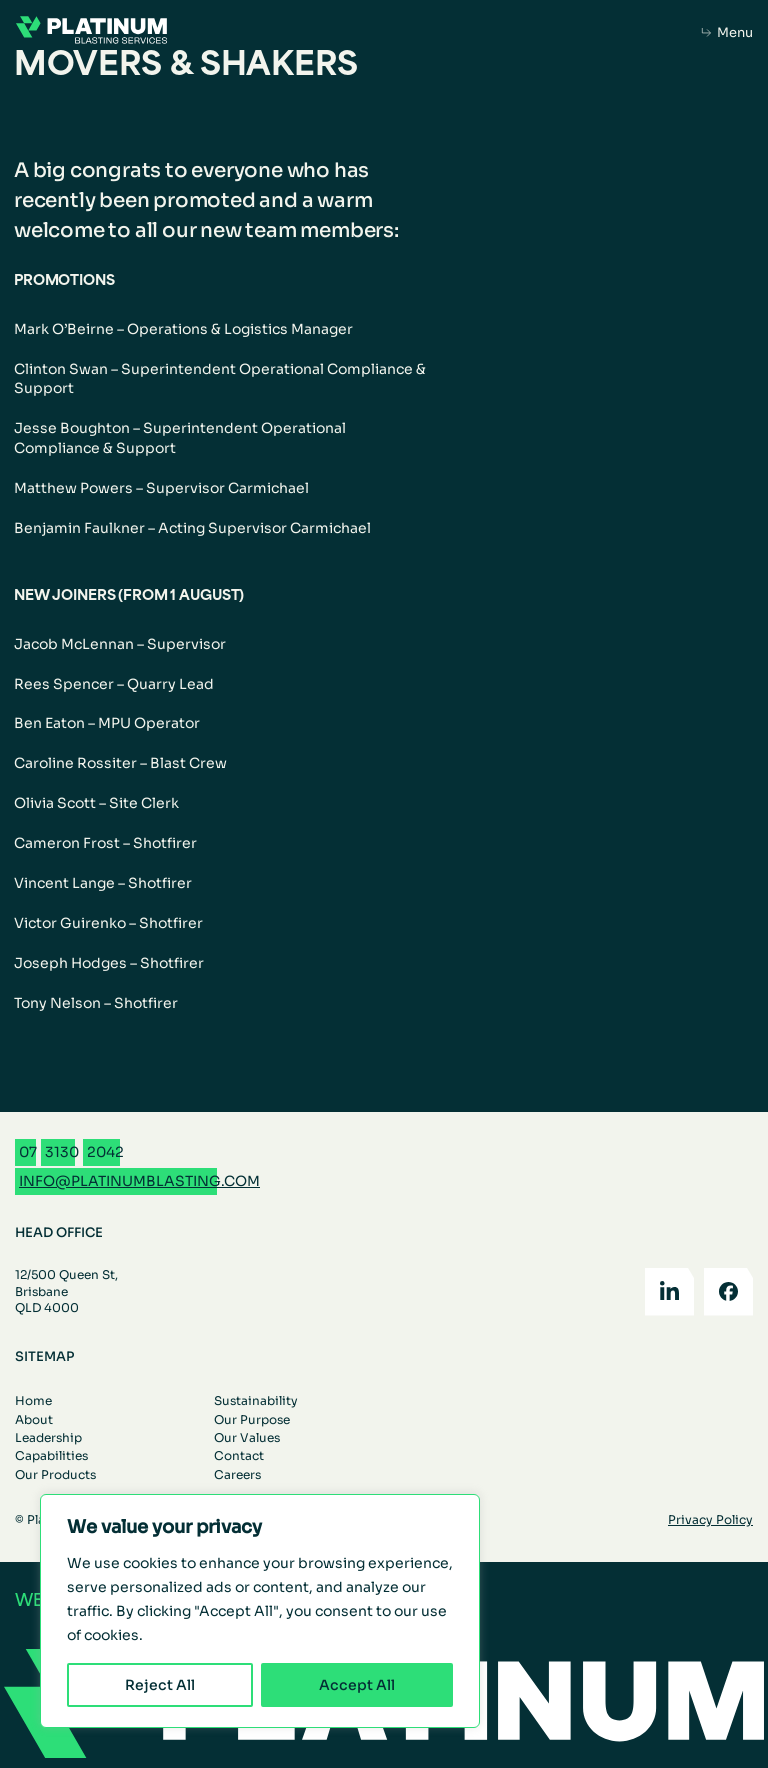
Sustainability (256, 1400)
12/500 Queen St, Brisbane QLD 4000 (66, 1290)
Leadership (48, 1437)
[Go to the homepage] (91, 32)
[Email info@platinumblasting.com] (139, 1181)
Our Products (55, 1474)
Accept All (357, 1685)
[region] (260, 1611)
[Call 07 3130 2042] (71, 1152)
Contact (239, 1455)
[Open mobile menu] (727, 33)
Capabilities (51, 1455)
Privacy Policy (710, 1519)
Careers (237, 1474)
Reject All (160, 1685)
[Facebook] (728, 1292)
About (34, 1419)
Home (33, 1400)
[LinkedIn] (669, 1292)
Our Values (247, 1437)
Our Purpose (252, 1419)
